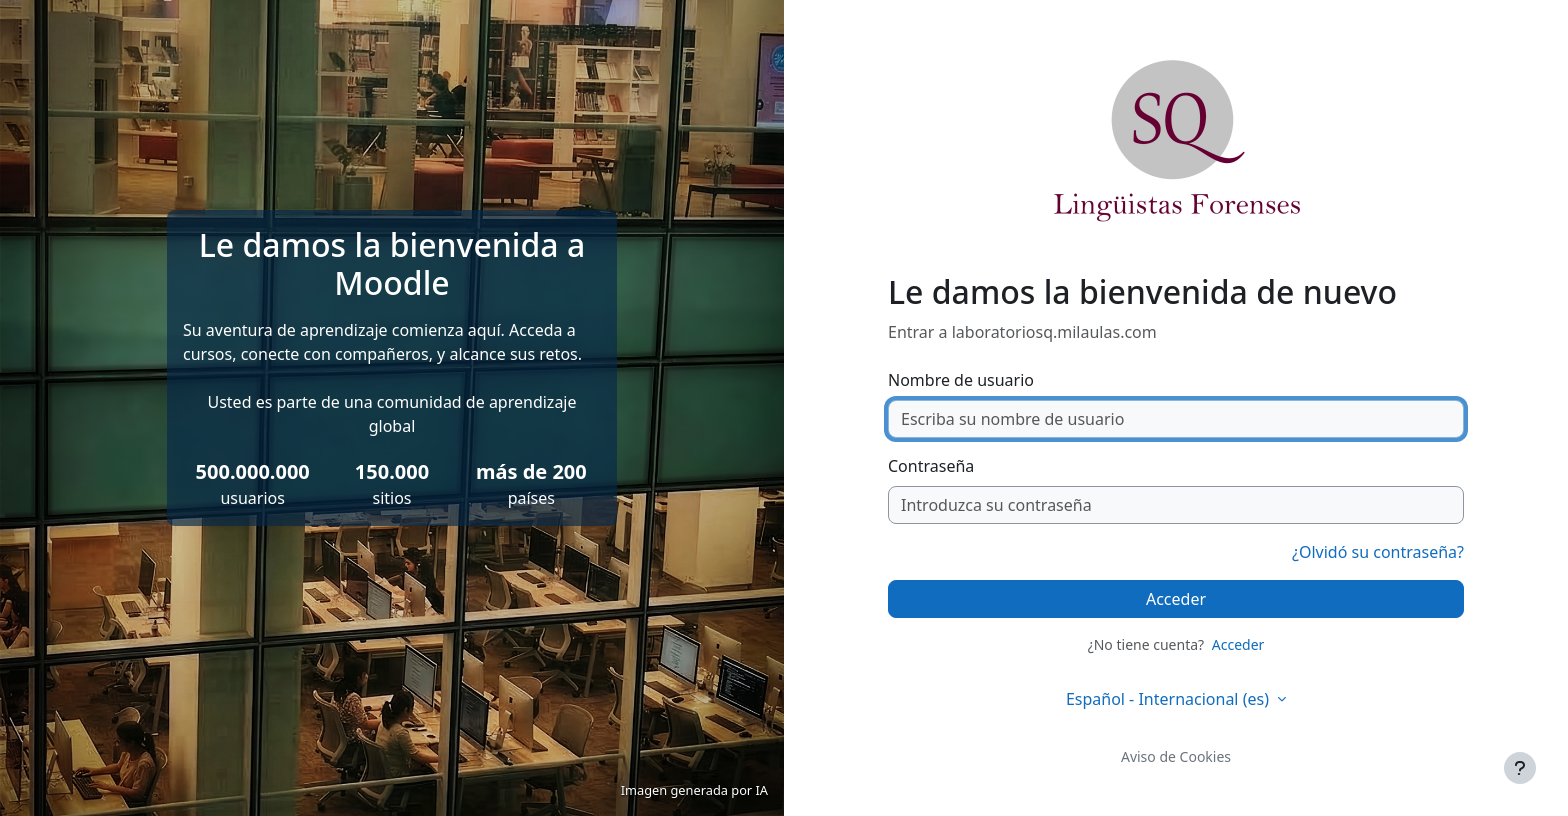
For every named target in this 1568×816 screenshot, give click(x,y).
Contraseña (931, 466)
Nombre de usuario (961, 380)
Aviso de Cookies (1176, 756)
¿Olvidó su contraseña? (1378, 552)
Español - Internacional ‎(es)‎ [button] (1169, 699)
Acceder (1176, 599)
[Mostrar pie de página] (1520, 768)
